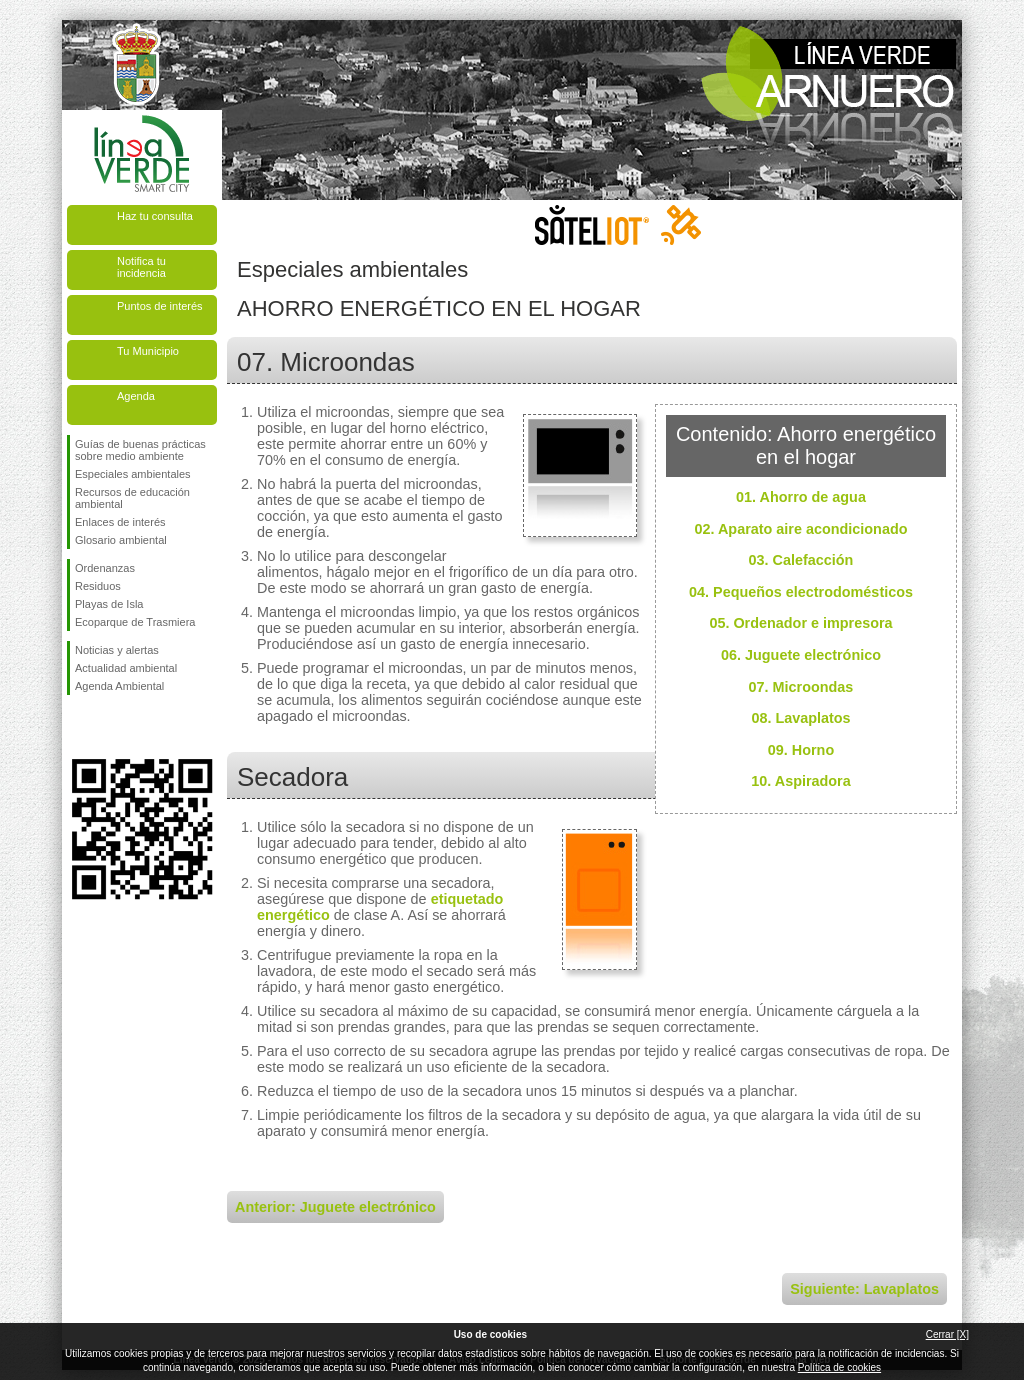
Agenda (136, 396)
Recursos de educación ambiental (132, 498)
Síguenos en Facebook (79, 727)
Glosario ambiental (121, 540)
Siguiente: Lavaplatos (864, 1289)
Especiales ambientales (133, 474)
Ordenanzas (105, 568)
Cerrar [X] (947, 1334)
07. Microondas (801, 687)
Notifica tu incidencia (141, 267)
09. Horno (801, 750)
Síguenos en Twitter (112, 727)
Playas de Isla (109, 604)
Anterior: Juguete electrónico (335, 1207)
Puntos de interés (160, 306)
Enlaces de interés (120, 522)
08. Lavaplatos (800, 718)
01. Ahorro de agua (801, 497)
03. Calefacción (801, 560)
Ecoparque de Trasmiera (135, 622)
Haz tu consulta (155, 216)
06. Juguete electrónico (801, 655)
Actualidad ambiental (126, 668)
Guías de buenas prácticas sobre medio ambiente (140, 450)
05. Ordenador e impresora (800, 623)
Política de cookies (839, 1367)
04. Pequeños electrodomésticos (801, 592)
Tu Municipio (148, 351)
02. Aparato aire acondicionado (801, 529)
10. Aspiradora (800, 781)
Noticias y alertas (117, 650)
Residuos (98, 586)
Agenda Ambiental (119, 686)
